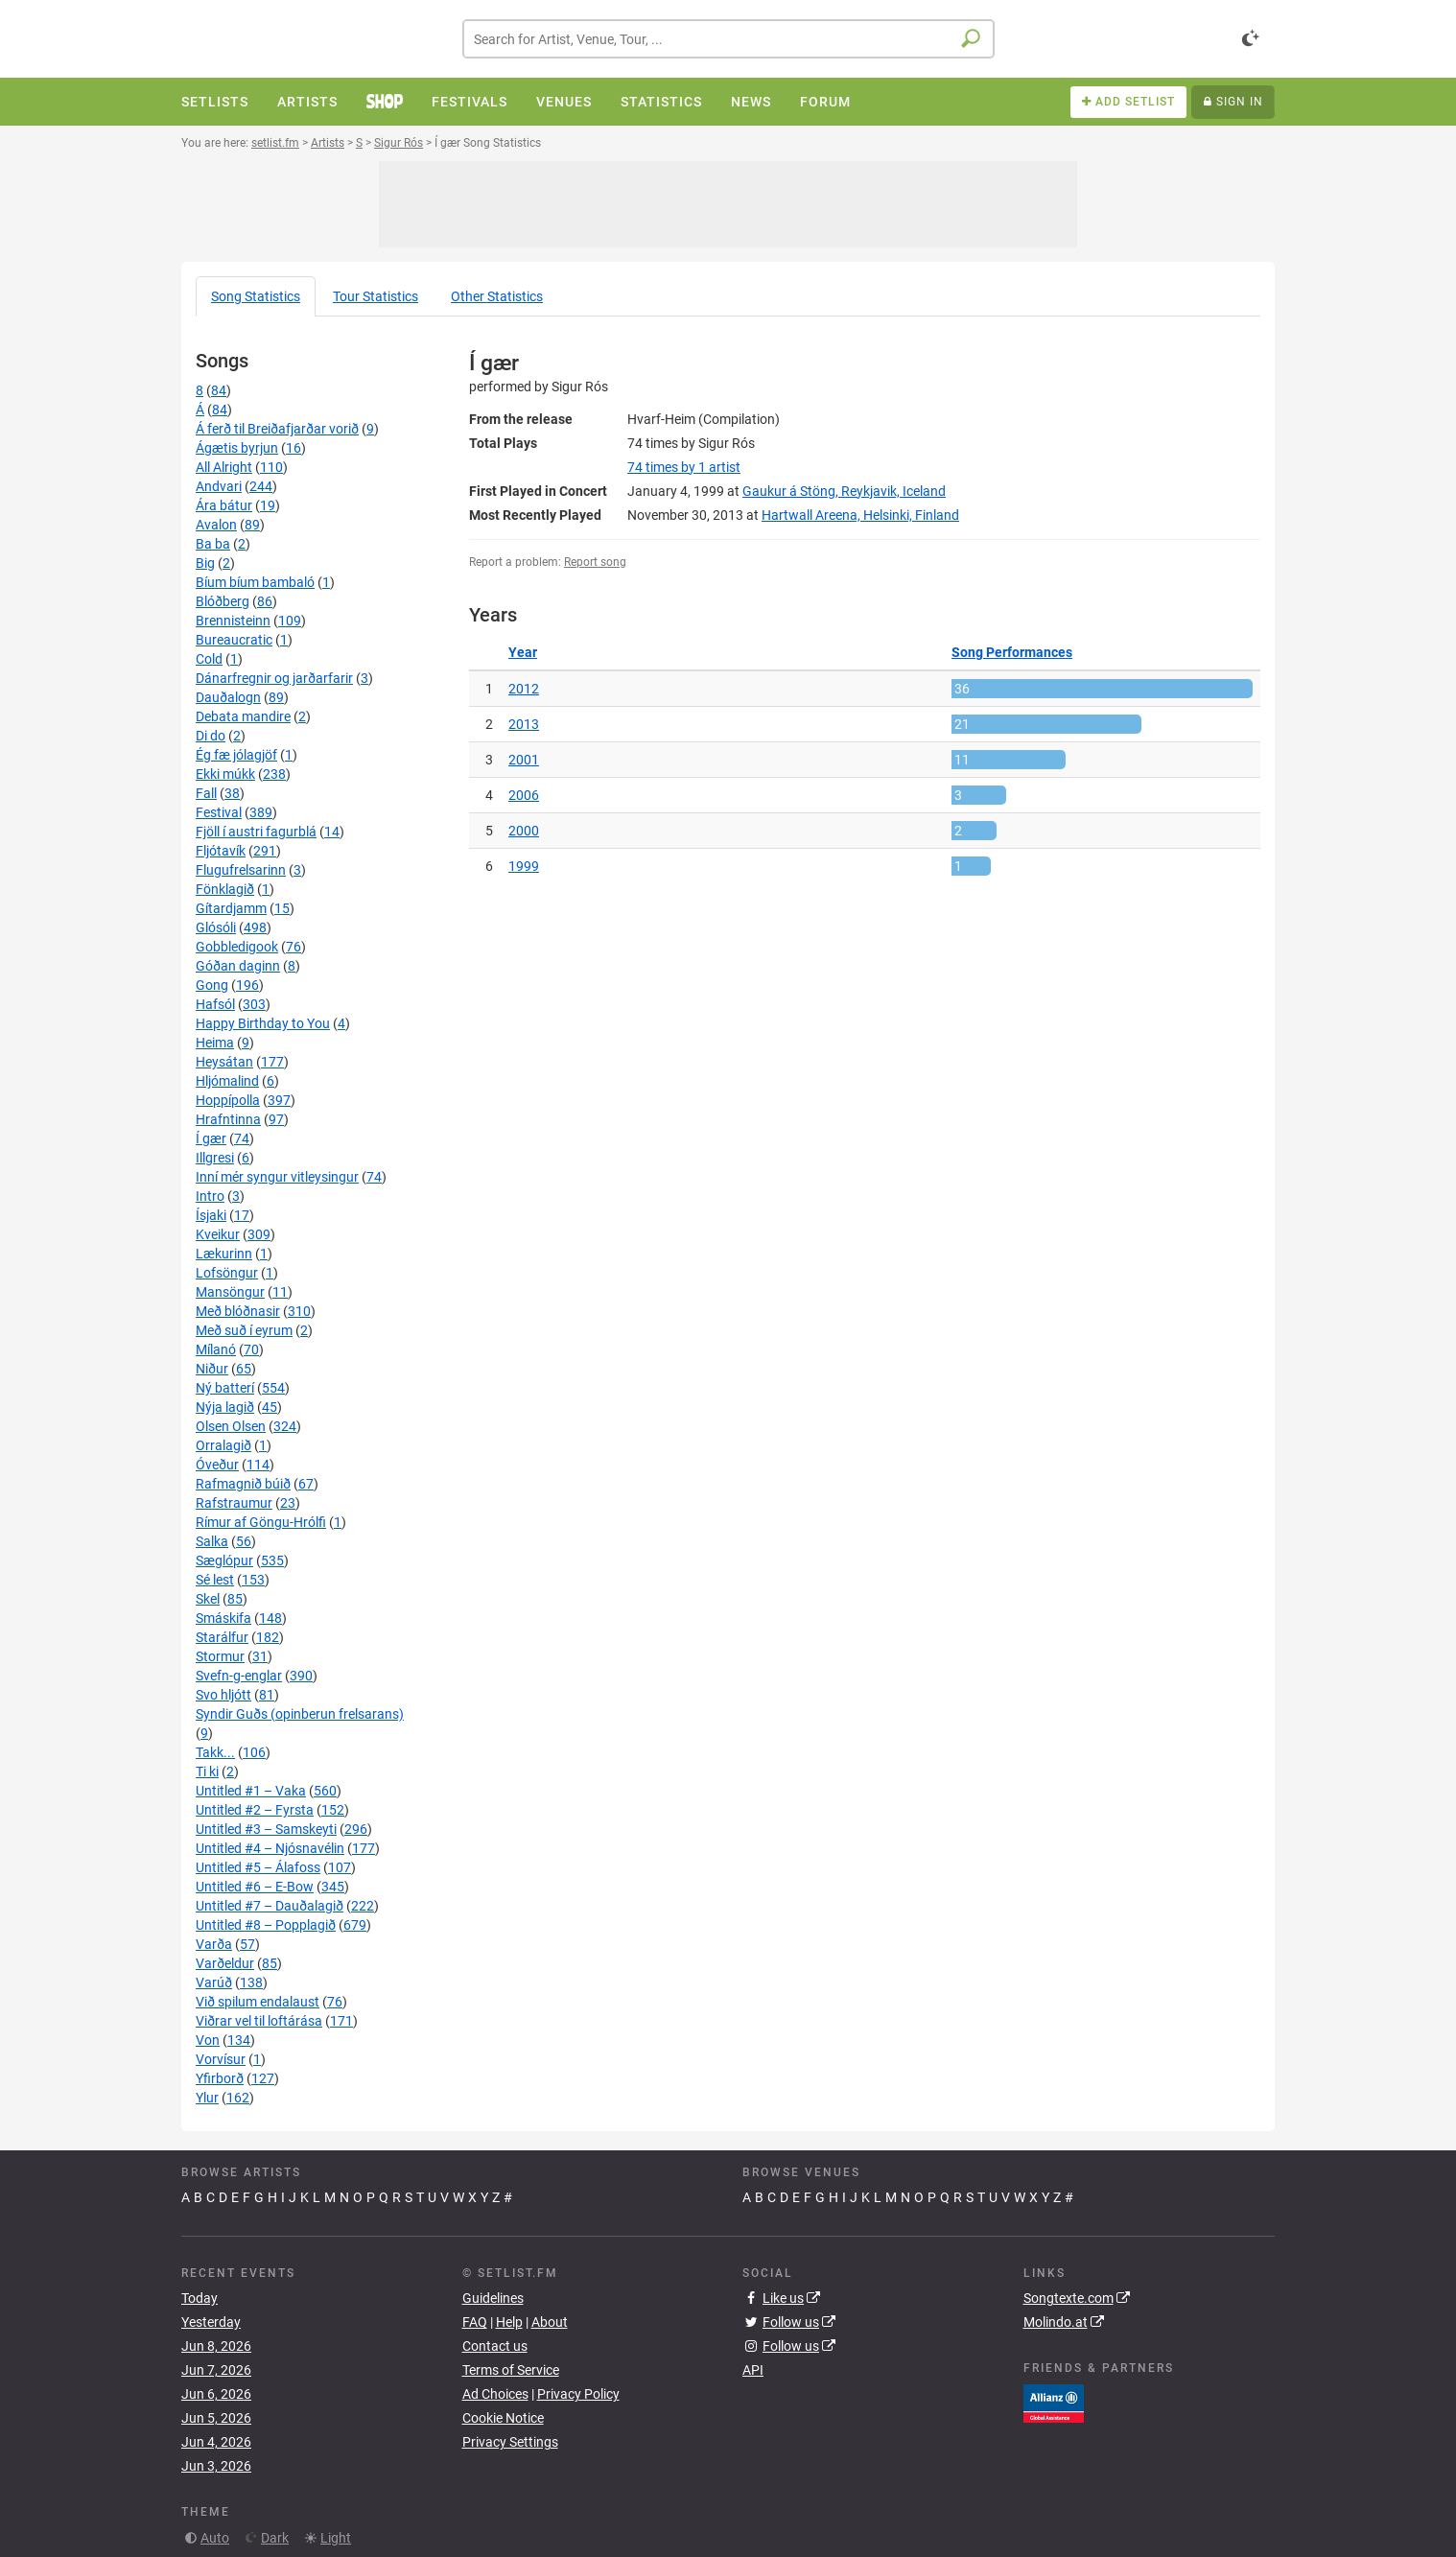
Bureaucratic (234, 639)
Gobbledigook (237, 946)
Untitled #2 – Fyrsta (255, 1810)
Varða (214, 1944)
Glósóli (216, 927)
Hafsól (215, 1004)
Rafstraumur (234, 1503)
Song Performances (1011, 652)
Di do (210, 735)
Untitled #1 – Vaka (251, 1790)
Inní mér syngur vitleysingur (277, 1177)
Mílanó (216, 1349)
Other (497, 296)
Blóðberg (222, 601)
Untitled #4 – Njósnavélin (270, 1848)
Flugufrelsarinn (241, 870)
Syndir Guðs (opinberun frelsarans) (300, 1714)
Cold (209, 659)
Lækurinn (224, 1253)
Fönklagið (225, 889)
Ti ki (207, 1771)
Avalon (216, 524)
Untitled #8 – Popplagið (266, 1925)
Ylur (207, 2097)
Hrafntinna (228, 1119)
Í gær (211, 1138)
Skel (208, 1599)
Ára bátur (224, 505)
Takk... (215, 1752)
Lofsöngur (227, 1272)
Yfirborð (220, 2078)
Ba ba (213, 543)
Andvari (219, 486)
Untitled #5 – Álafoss (258, 1867)
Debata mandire (243, 716)
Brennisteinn (233, 620)
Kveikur (218, 1234)
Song (255, 296)
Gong (212, 985)
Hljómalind (227, 1081)
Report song (595, 562)
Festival (219, 812)
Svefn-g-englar (239, 1675)
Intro (210, 1196)
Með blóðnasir (238, 1311)
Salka (212, 1541)
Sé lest (215, 1579)
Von (208, 2040)
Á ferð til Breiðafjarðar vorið (277, 428)
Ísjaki (211, 1215)
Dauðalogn (228, 697)
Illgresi (215, 1157)
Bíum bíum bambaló (255, 582)
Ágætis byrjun (237, 448)
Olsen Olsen (231, 1426)
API (752, 2370)
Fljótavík (221, 850)
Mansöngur (230, 1292)
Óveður (217, 1464)
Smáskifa (223, 1618)
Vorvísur (221, 2059)
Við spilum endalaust (257, 2001)
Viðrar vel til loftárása (259, 2021)
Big (205, 563)
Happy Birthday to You (263, 1023)
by (683, 467)
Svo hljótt (223, 1694)
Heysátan (224, 1061)
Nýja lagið (225, 1407)
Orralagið (223, 1445)
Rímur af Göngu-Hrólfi (261, 1522)
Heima (215, 1042)
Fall (206, 793)
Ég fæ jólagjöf (236, 754)
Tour (375, 296)
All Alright (224, 467)
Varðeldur (225, 1963)
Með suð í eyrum (244, 1330)
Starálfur (222, 1637)
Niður (212, 1368)
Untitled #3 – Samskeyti (266, 1829)
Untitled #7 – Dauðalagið (269, 1905)
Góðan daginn (238, 966)
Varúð (214, 1982)
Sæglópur (224, 1560)
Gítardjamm (231, 908)
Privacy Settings (510, 2442)
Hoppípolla (228, 1100)
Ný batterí (225, 1388)
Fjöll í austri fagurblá (256, 831)
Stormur (220, 1656)
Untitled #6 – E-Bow (255, 1886)
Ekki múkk (225, 774)
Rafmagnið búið (243, 1483)
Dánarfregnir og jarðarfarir (274, 678)
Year (522, 652)
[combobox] (728, 39)
